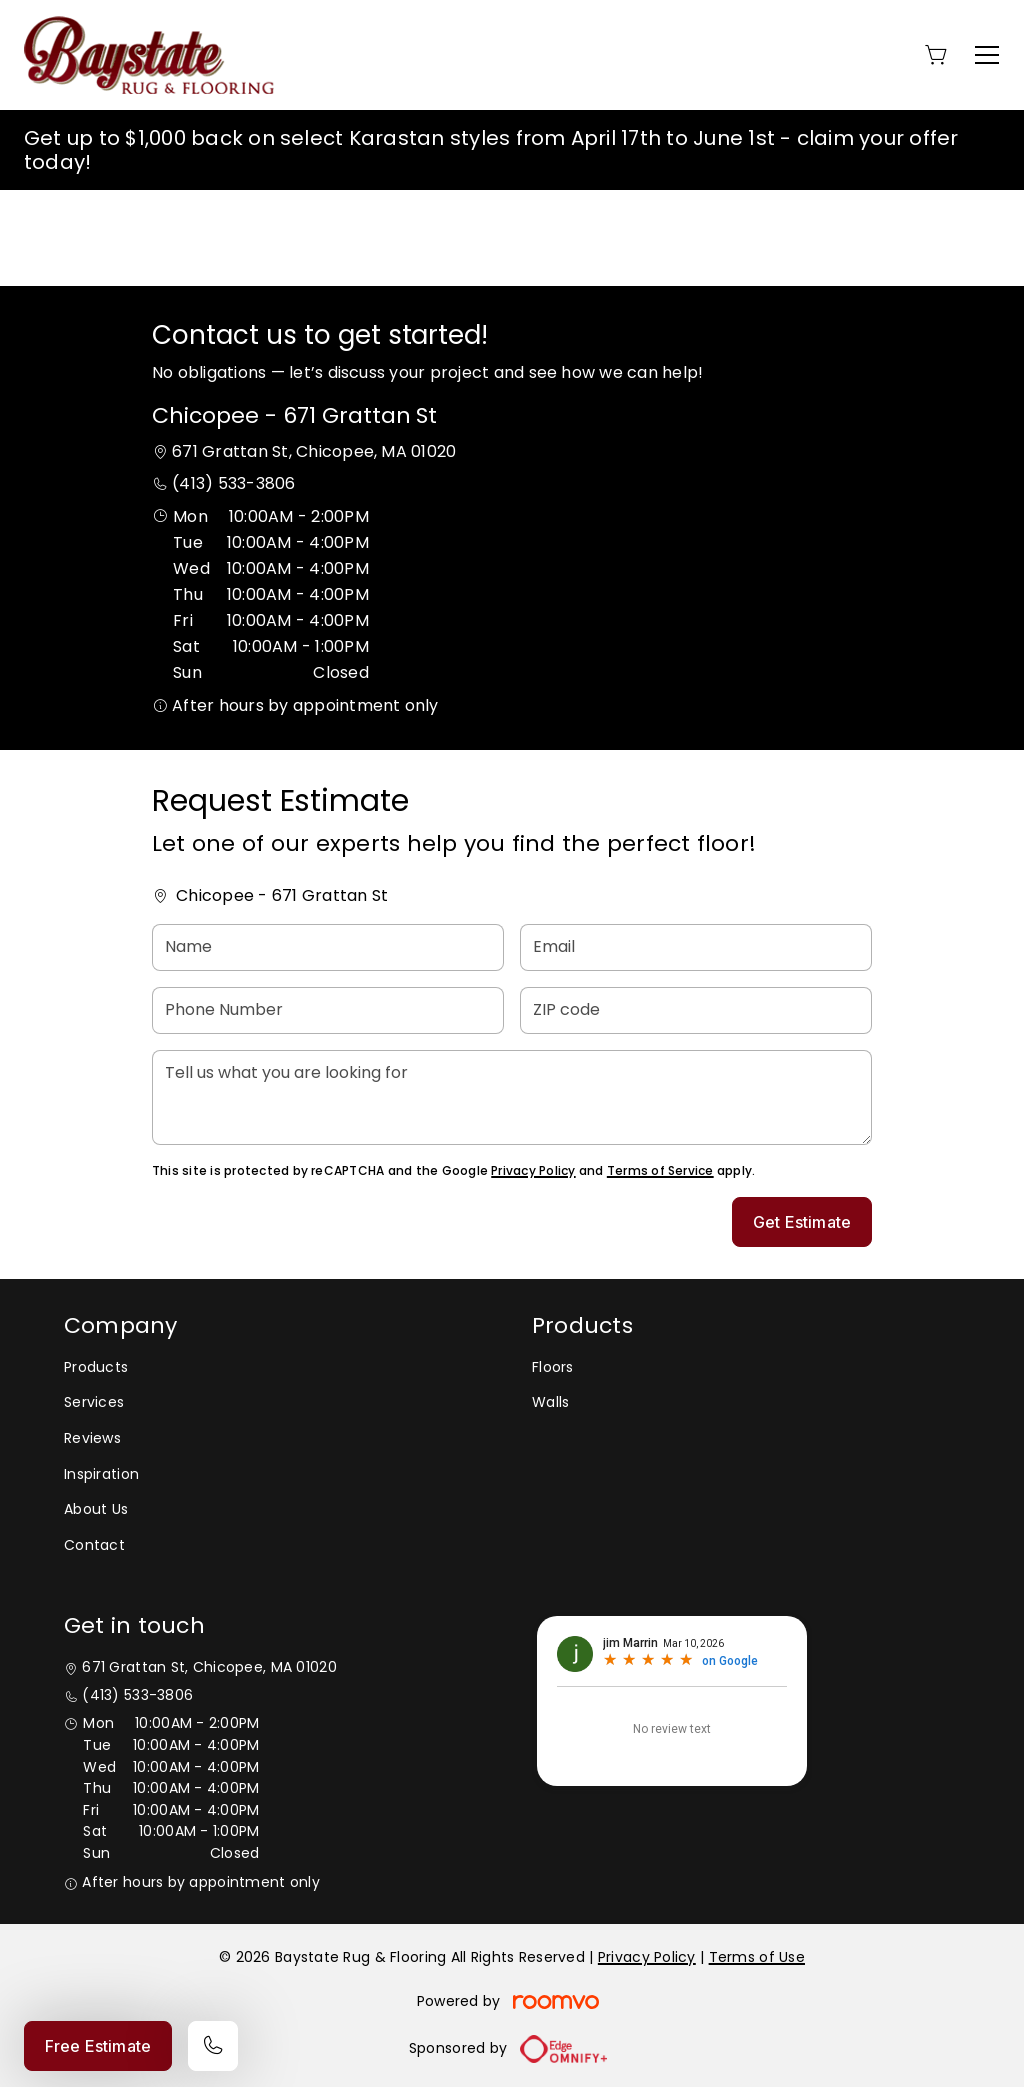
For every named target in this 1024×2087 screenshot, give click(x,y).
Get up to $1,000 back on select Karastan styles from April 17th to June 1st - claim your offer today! (491, 150)
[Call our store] (213, 2046)
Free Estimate (98, 2046)
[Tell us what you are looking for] (512, 1097)
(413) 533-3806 (233, 483)
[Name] (328, 947)
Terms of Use (757, 1957)
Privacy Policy (533, 1170)
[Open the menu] (987, 55)
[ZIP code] (696, 1010)
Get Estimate (802, 1222)
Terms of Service (660, 1170)
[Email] (696, 947)
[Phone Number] (328, 1010)
